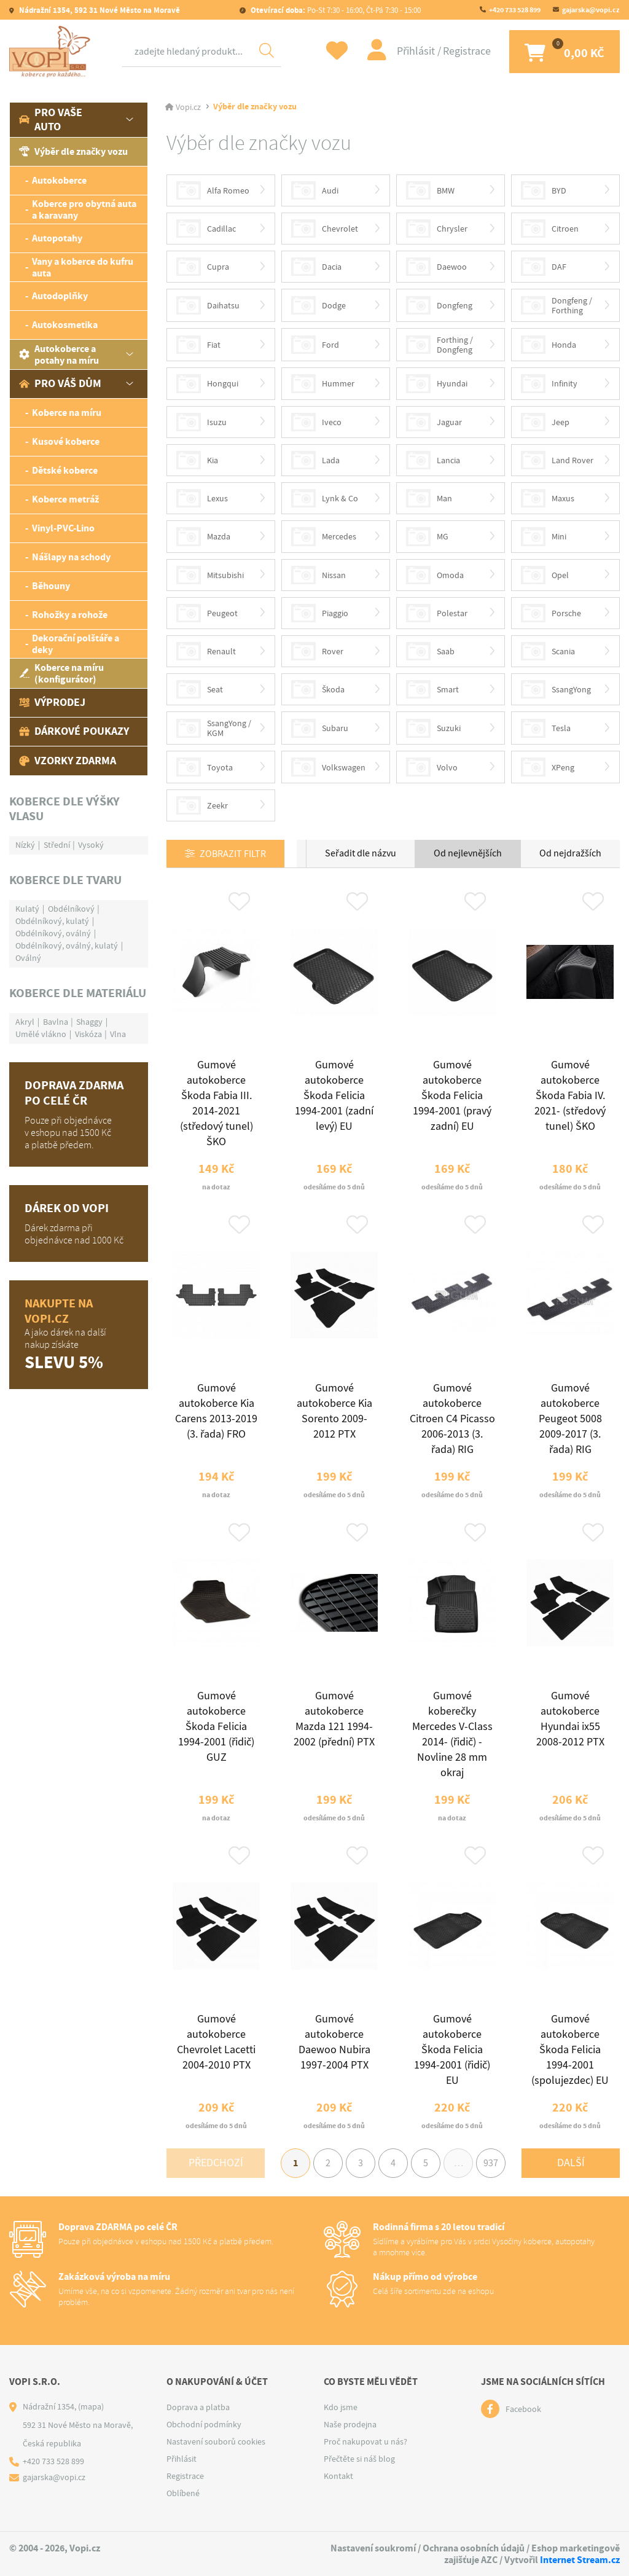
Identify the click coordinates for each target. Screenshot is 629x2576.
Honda (548, 344)
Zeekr (202, 805)
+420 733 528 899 (515, 10)
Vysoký (91, 844)
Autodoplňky (60, 295)
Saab (430, 651)
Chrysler (436, 228)
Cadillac (206, 228)
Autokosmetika (65, 324)
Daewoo (436, 266)
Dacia (316, 266)
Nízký (25, 844)
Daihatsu (208, 305)
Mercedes (323, 536)
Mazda (203, 536)
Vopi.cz (188, 107)
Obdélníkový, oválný (53, 933)
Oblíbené (183, 2493)
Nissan (318, 575)
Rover (317, 651)
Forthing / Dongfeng (439, 344)
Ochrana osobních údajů (474, 2548)
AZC (489, 2559)
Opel (545, 575)
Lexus (202, 498)
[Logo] (52, 51)
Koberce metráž (65, 499)
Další (571, 2163)
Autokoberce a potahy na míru (59, 354)
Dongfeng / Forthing (556, 305)
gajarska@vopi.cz (591, 10)
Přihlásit (417, 51)
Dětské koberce (65, 470)
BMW (430, 190)
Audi (314, 190)
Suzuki (433, 728)
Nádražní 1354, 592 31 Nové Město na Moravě (98, 10)
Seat (199, 689)
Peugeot (207, 613)
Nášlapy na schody (71, 556)
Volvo (432, 767)
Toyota (204, 767)
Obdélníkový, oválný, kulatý (66, 945)
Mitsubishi (210, 575)
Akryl (24, 1021)
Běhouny (51, 585)
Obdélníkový (71, 908)
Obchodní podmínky (203, 2424)
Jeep (545, 422)
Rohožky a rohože (69, 614)
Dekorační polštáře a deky (75, 644)
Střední (57, 844)
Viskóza (88, 1033)
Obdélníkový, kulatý (52, 920)
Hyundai (436, 383)
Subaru (319, 728)
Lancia (433, 460)
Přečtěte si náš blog (359, 2458)
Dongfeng (439, 305)
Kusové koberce (66, 441)
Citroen (550, 228)
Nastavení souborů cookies (215, 2441)
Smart (432, 689)
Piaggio (319, 613)
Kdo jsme (340, 2407)
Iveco (316, 422)
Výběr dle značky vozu (73, 151)
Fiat (198, 344)
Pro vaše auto (50, 119)
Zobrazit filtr (233, 854)
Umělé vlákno (40, 1033)
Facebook (523, 2408)
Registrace (467, 51)
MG (427, 536)
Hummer (322, 383)
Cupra (202, 266)
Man (429, 498)
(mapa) (91, 2406)
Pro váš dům (60, 383)
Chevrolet (324, 228)
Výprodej (52, 702)
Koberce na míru (66, 412)
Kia (197, 460)
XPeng (547, 767)
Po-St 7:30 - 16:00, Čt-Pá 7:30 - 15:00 (335, 10)
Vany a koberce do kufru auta (82, 267)
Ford (315, 344)
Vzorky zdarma (67, 760)
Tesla (546, 728)
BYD (543, 190)
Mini (543, 536)
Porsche (551, 613)
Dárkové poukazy (74, 731)
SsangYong (556, 689)
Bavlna (55, 1021)
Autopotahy (57, 238)
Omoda (435, 575)
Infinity (549, 383)
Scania (548, 651)
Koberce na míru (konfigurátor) (61, 673)
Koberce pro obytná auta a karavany (84, 209)
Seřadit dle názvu (360, 853)
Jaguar (434, 422)
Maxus (547, 498)
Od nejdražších (570, 853)
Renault (206, 651)
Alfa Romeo (212, 190)
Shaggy (89, 1021)
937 (490, 2163)
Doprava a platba (198, 2407)
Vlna (118, 1033)
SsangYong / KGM (213, 728)
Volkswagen (328, 767)
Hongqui (207, 383)
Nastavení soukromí (373, 2548)
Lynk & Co (324, 498)
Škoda (318, 689)
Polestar (436, 613)
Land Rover (557, 460)
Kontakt (338, 2475)
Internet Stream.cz (580, 2559)
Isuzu (201, 422)
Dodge (318, 305)
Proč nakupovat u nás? (365, 2441)
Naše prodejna (350, 2424)
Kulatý (27, 908)
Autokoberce (59, 180)
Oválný (28, 957)
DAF (543, 266)
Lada (315, 460)
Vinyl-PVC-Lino (63, 528)
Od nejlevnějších (468, 853)
